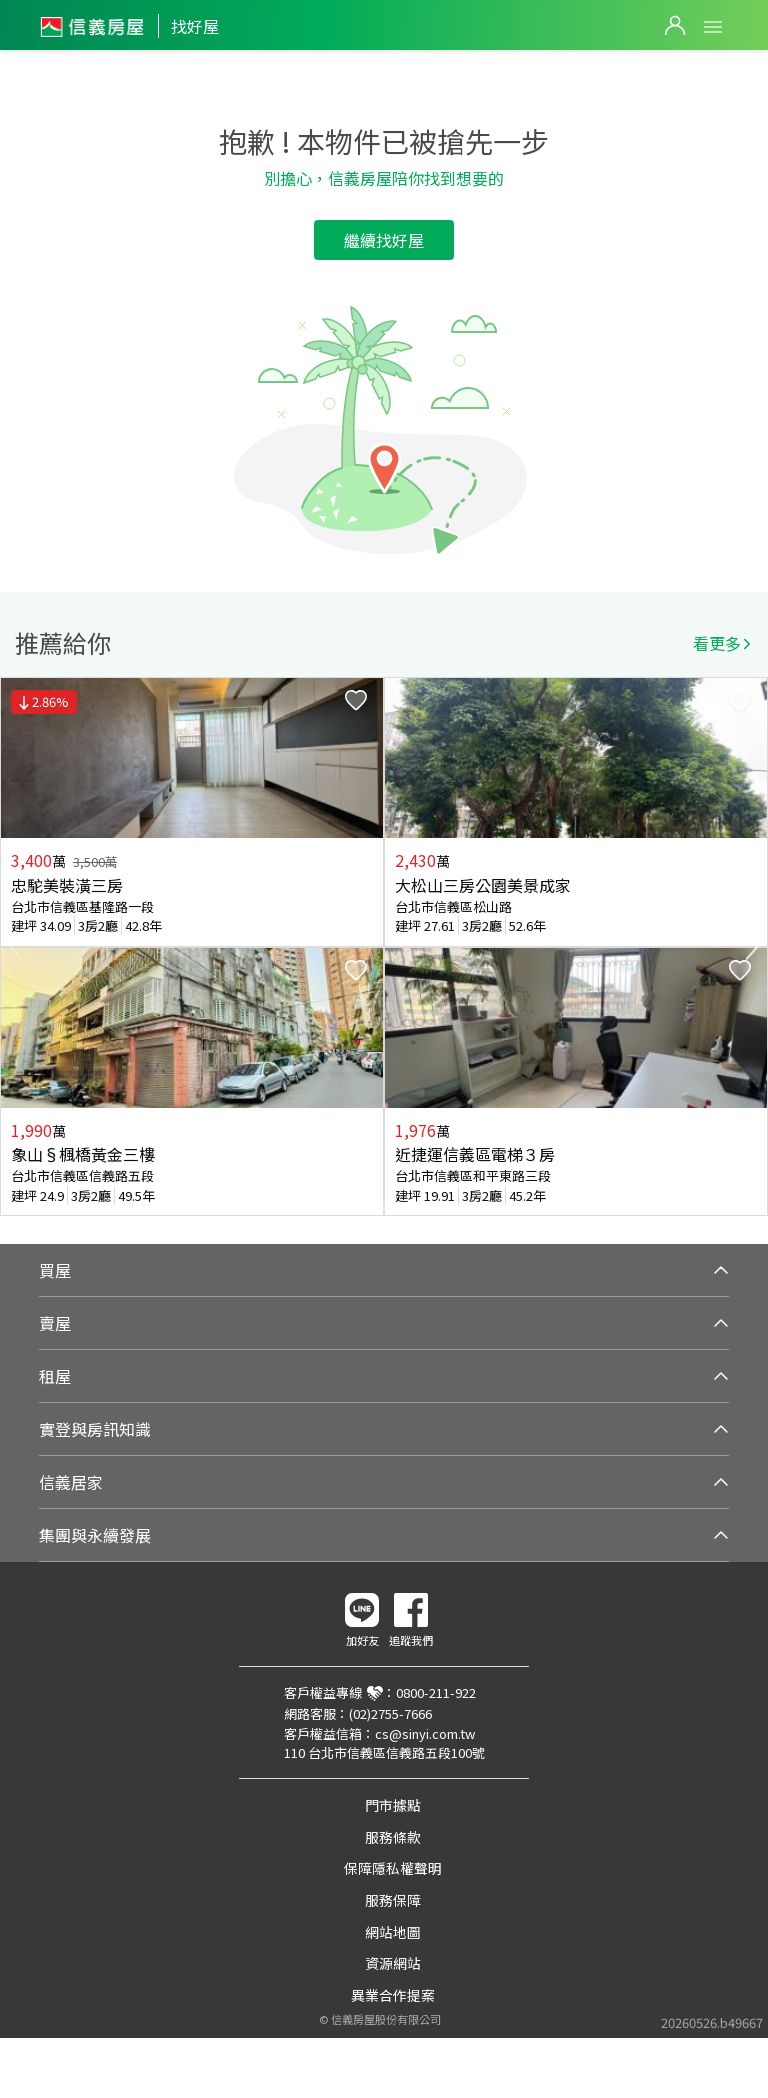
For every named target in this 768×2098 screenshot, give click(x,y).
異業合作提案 (393, 1995)
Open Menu (713, 27)
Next (752, 947)
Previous (16, 947)
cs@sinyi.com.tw (425, 1733)
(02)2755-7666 (390, 1713)
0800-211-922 (436, 1692)
